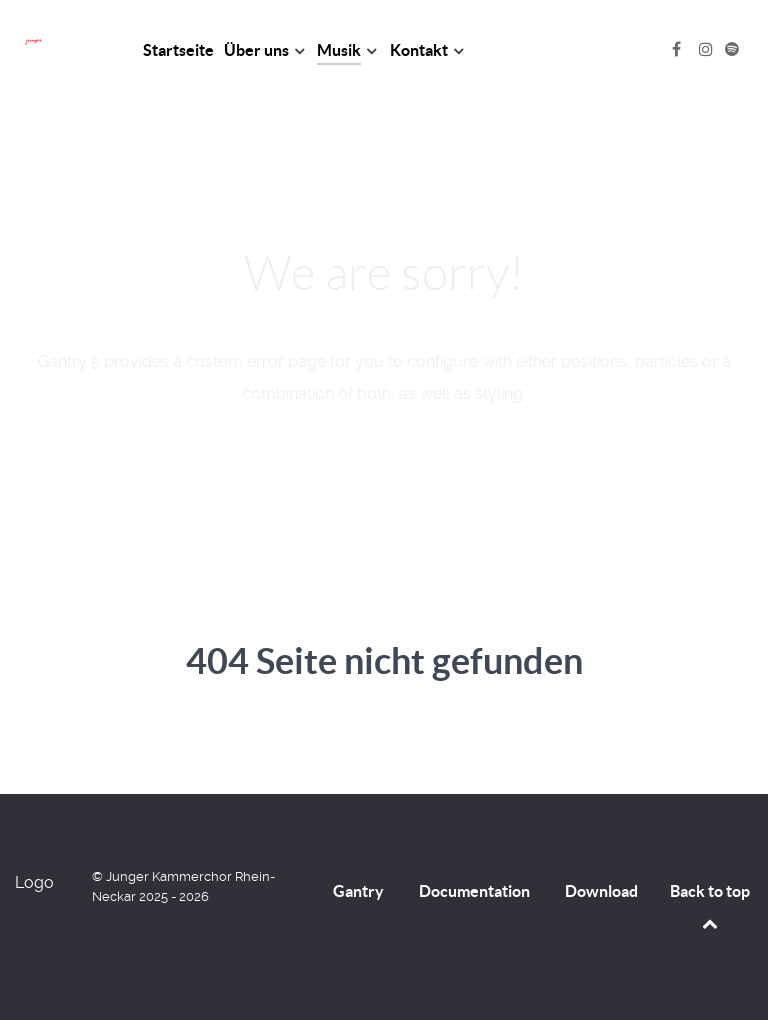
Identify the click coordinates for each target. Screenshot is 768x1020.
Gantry (358, 891)
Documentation (474, 891)
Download (601, 891)
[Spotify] (732, 49)
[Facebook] (678, 49)
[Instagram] (708, 49)
